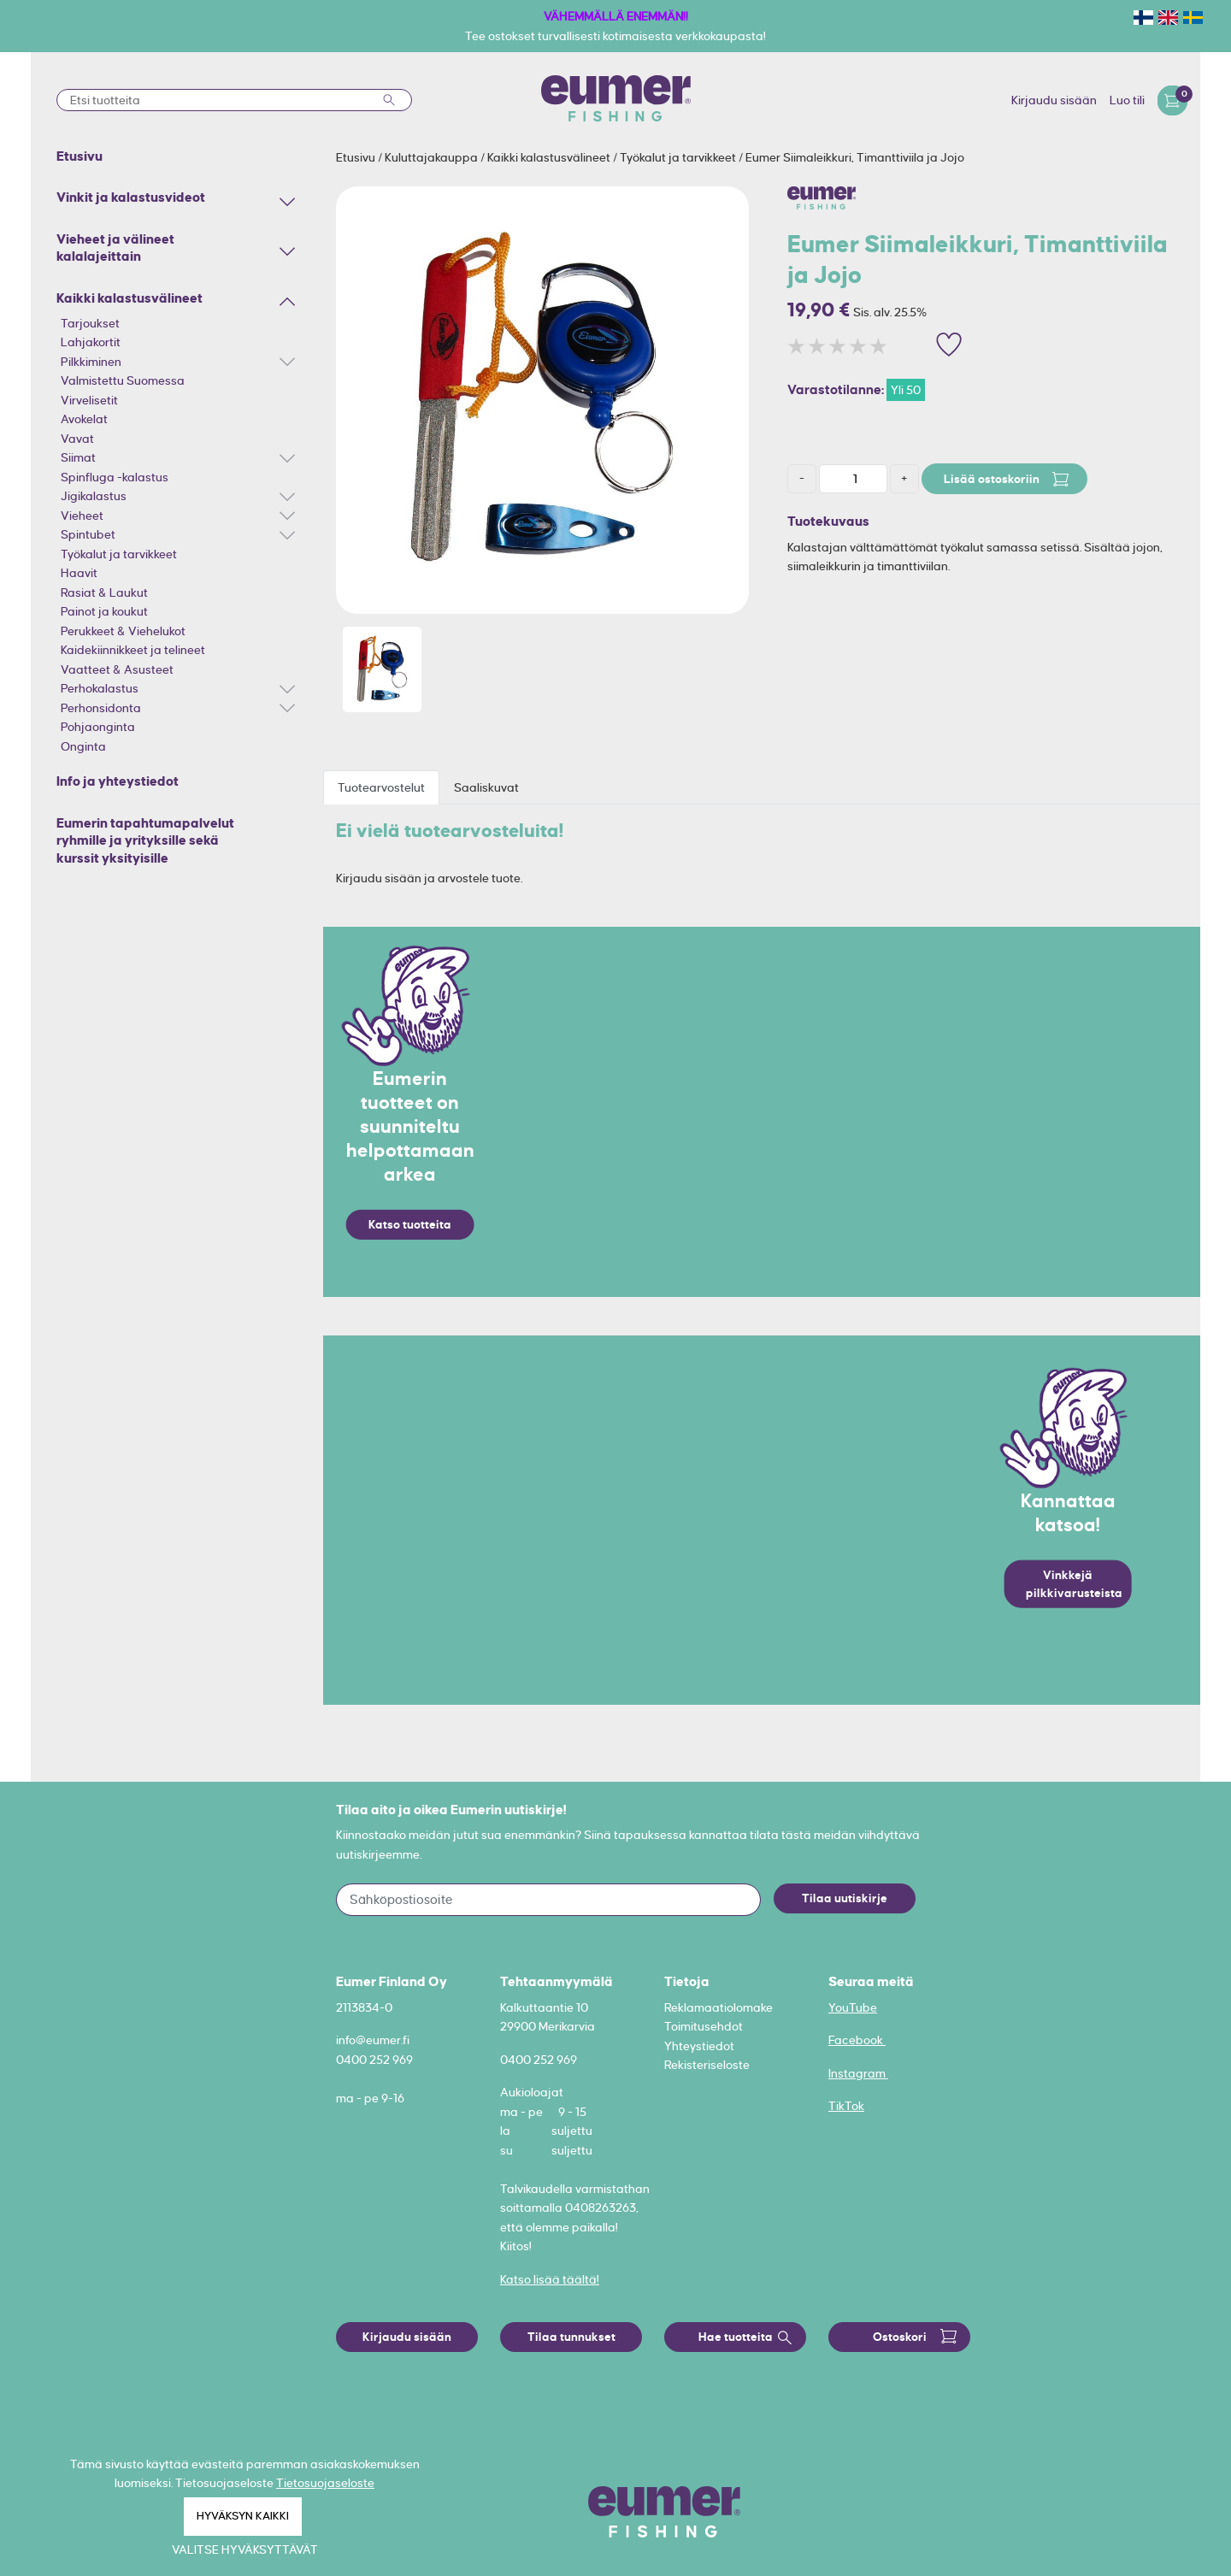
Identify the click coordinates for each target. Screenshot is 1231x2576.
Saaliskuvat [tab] (486, 787)
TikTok (846, 2106)
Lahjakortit (91, 342)
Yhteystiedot (699, 2046)
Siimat (78, 457)
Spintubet (88, 534)
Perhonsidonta (101, 708)
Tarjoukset (90, 323)
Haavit (79, 573)
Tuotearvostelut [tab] (381, 787)
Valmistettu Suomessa (123, 380)
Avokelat (84, 419)
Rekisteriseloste (707, 2065)
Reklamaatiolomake (718, 2007)
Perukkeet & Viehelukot (123, 631)
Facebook (857, 2040)
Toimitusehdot (703, 2026)
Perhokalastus (99, 688)
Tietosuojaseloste (325, 2483)
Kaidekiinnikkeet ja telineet (133, 650)
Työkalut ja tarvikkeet (119, 554)
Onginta (83, 746)
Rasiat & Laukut (104, 592)
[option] (542, 400)
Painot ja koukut (104, 611)
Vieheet (82, 515)
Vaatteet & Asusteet (117, 669)
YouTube (852, 2007)
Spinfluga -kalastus (114, 477)
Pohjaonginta (98, 727)
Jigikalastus (94, 496)
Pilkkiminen (91, 361)
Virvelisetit (89, 400)
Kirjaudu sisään (1054, 100)
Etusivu (357, 157)
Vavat (77, 438)
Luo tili (1127, 100)
